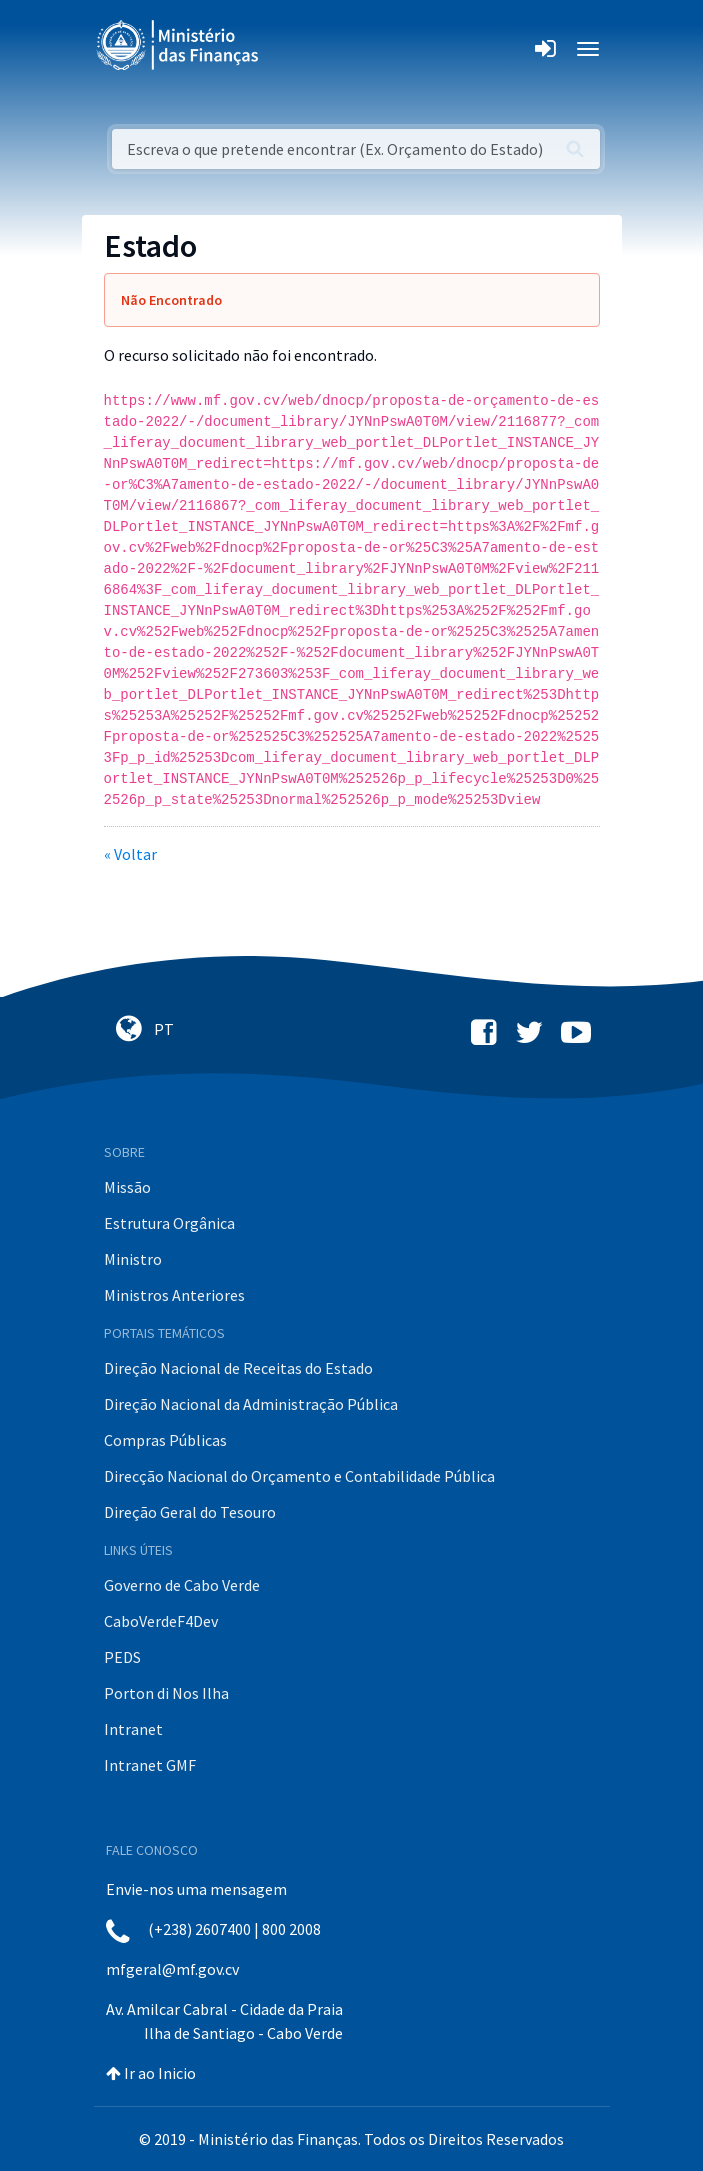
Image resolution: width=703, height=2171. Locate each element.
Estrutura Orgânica (169, 1223)
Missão (127, 1187)
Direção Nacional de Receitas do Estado (238, 1368)
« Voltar (130, 854)
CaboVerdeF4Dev (161, 1621)
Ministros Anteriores (174, 1295)
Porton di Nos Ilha (166, 1693)
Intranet (133, 1729)
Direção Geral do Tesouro (190, 1512)
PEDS (122, 1657)
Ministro (133, 1259)
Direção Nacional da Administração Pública (251, 1404)
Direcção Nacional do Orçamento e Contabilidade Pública (299, 1476)
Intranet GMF (150, 1765)
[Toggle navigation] (290, 49)
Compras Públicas (165, 1440)
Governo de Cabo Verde (182, 1585)
